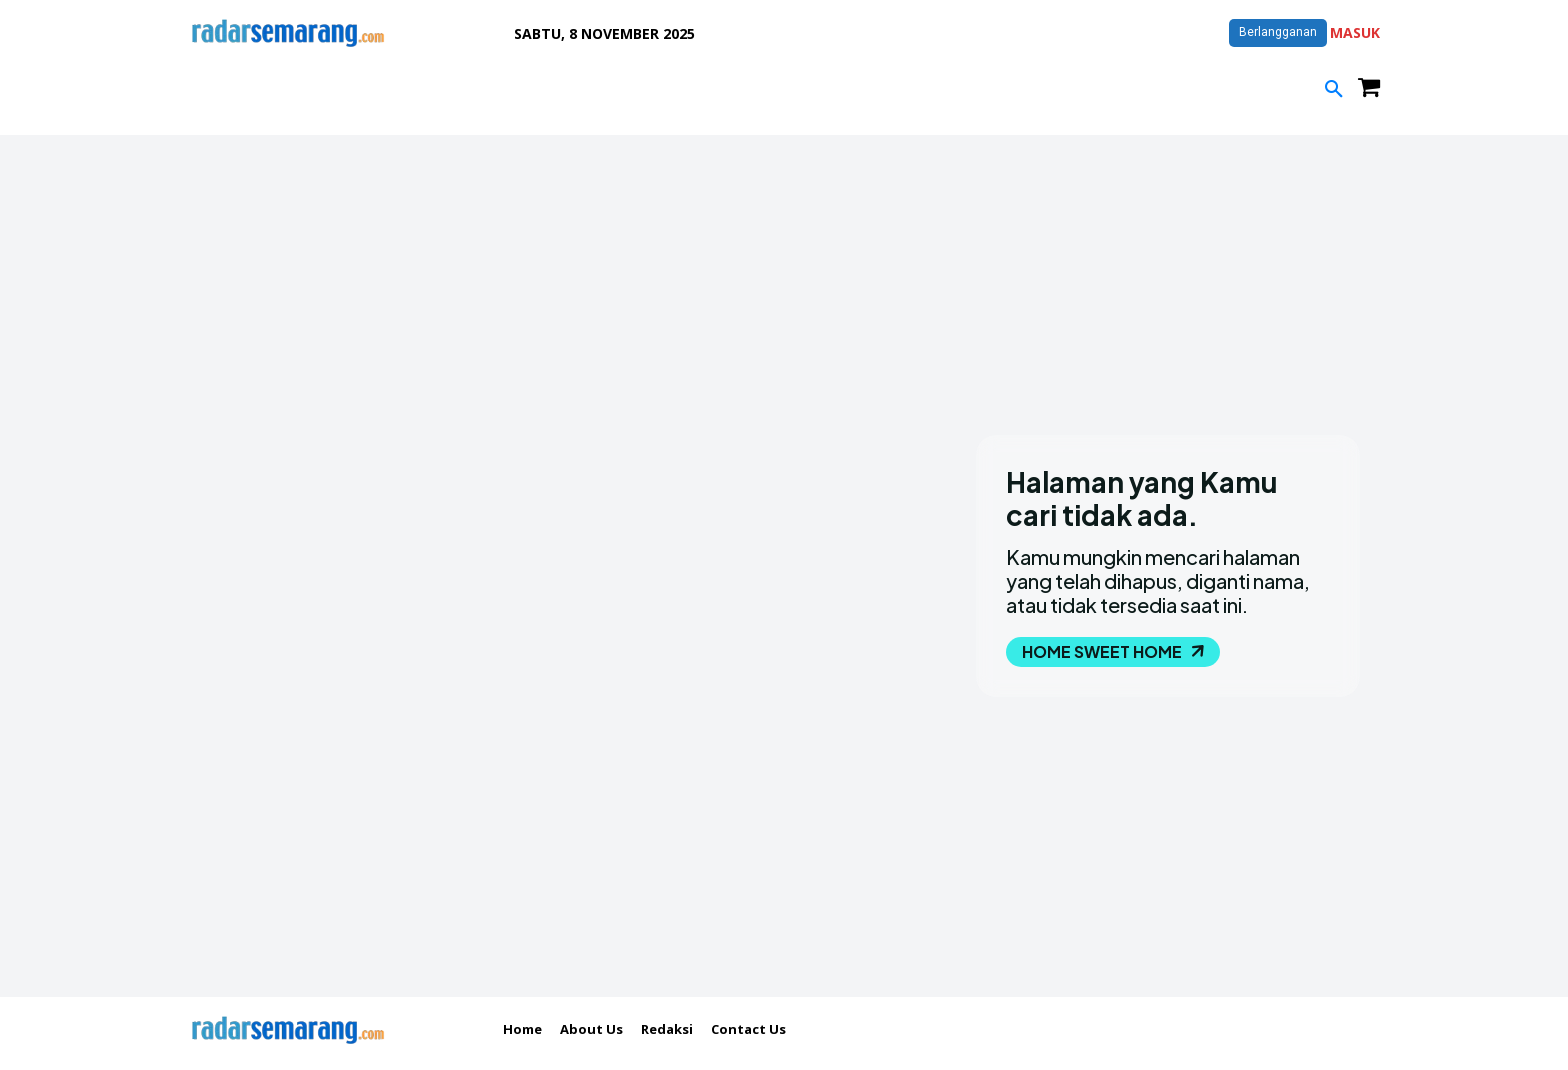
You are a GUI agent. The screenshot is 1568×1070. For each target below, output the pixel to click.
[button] (1334, 90)
